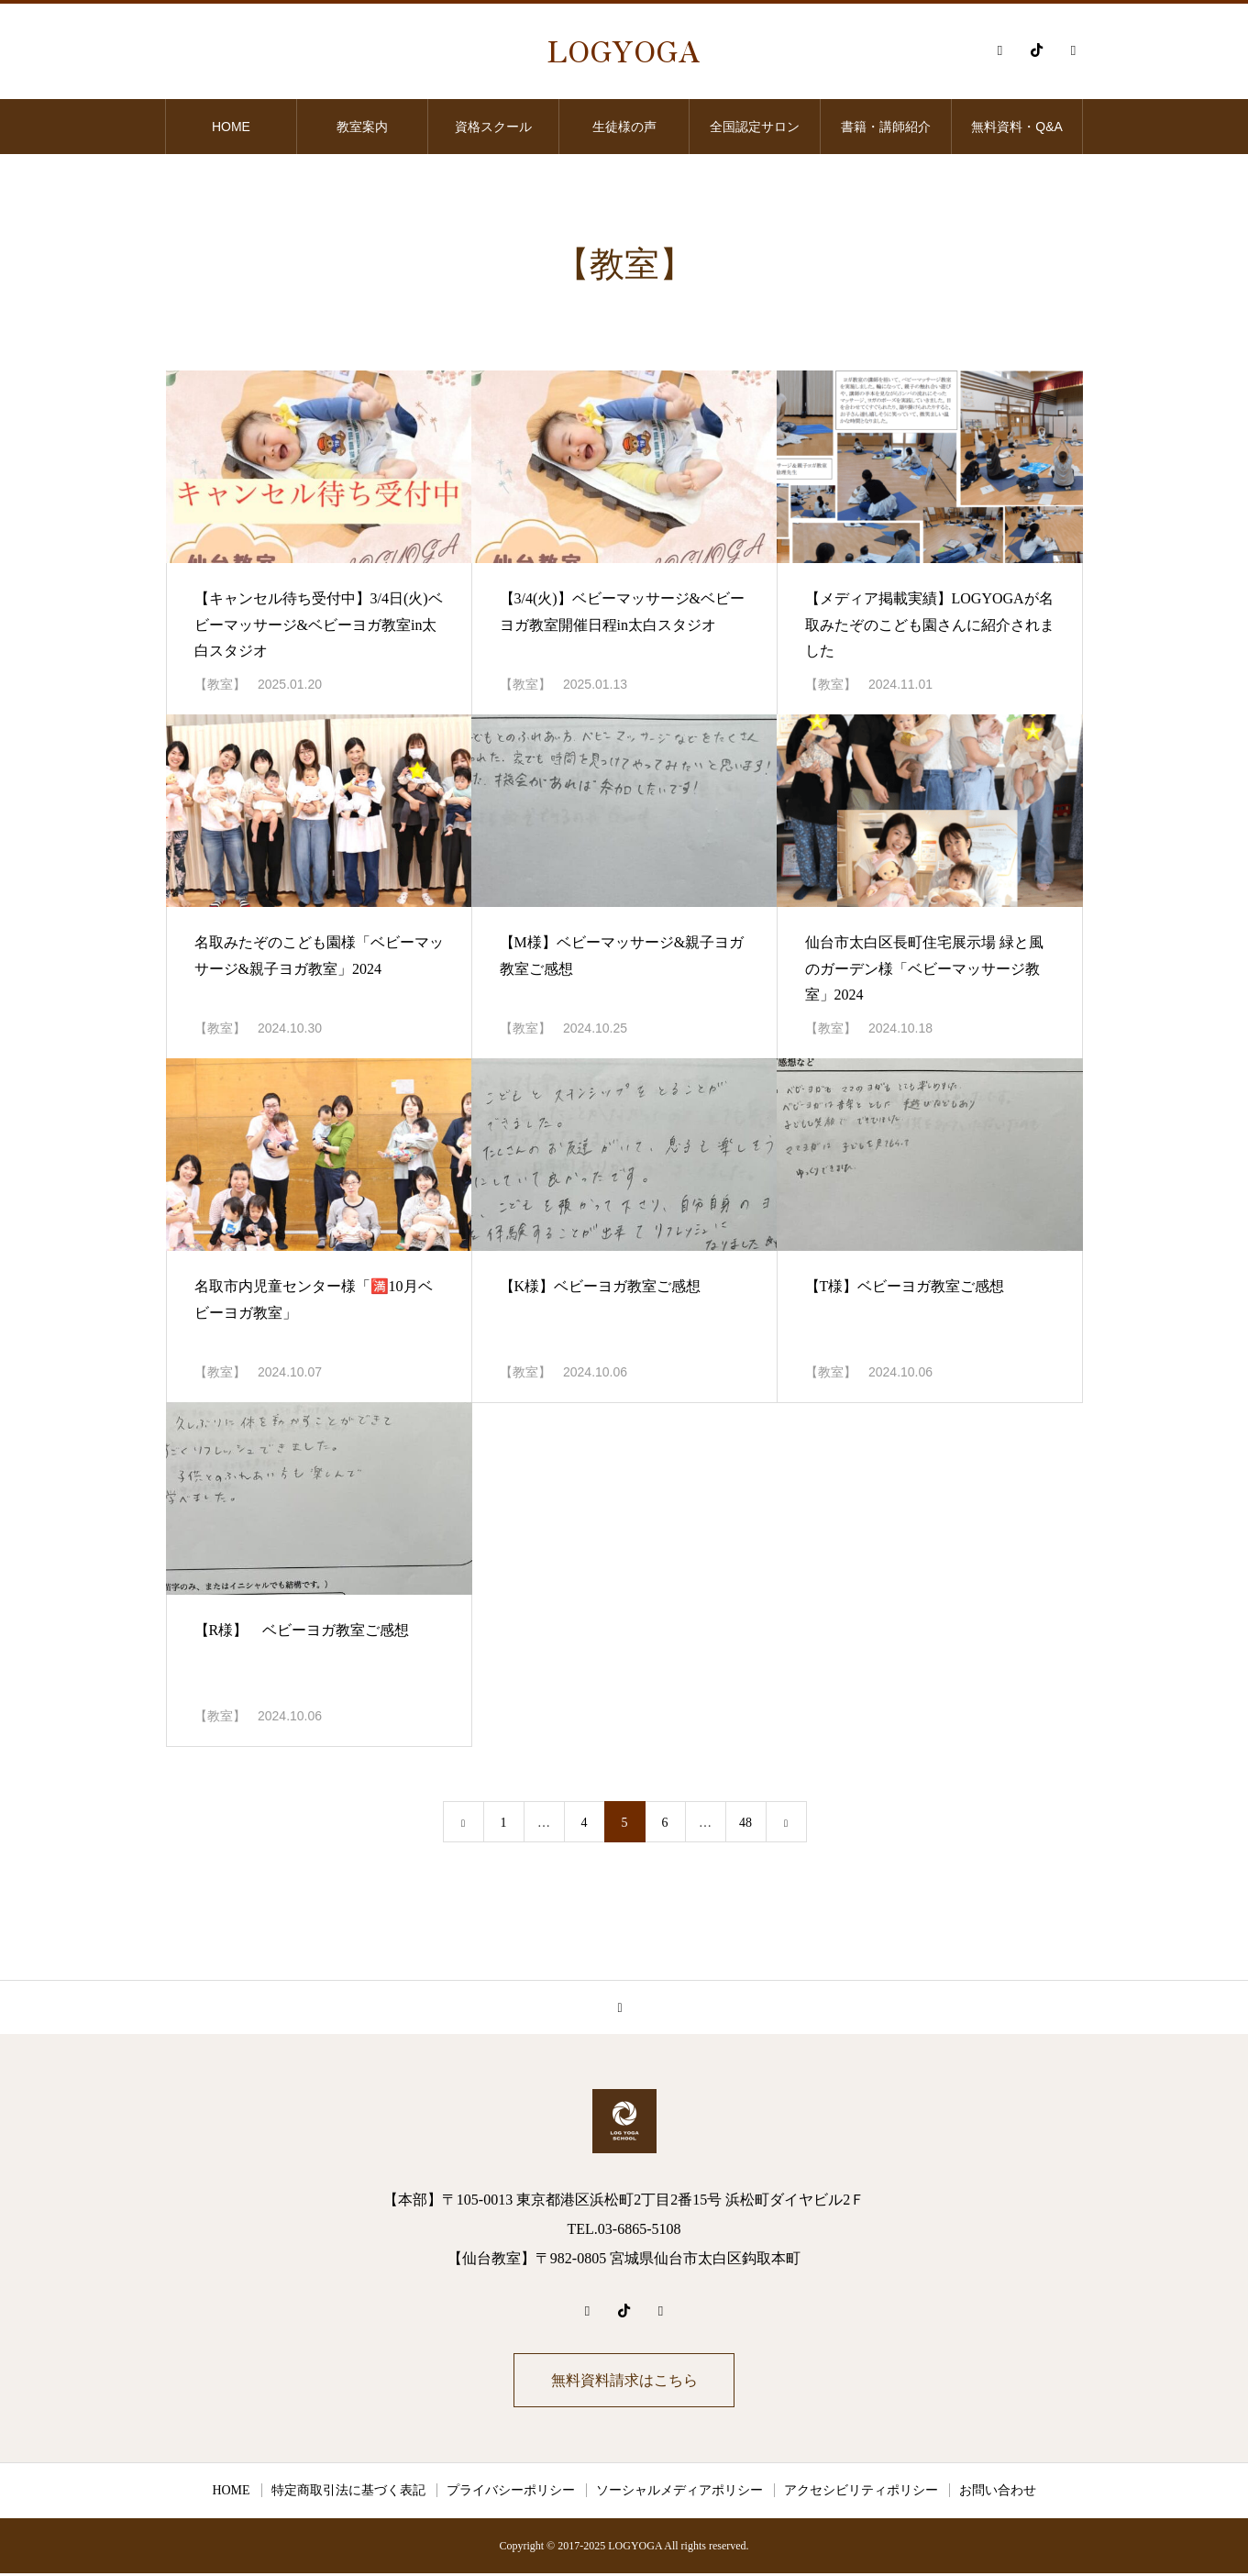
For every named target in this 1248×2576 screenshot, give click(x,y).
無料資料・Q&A (1017, 126)
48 (745, 1823)
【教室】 (220, 684)
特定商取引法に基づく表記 (348, 2493)
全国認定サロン (755, 126)
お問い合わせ (997, 2493)
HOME (231, 126)
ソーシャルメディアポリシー (679, 2493)
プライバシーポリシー (511, 2493)
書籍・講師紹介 (886, 126)
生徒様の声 (624, 126)
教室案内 (362, 126)
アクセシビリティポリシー (861, 2493)
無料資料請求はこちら (624, 2381)
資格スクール (493, 126)
